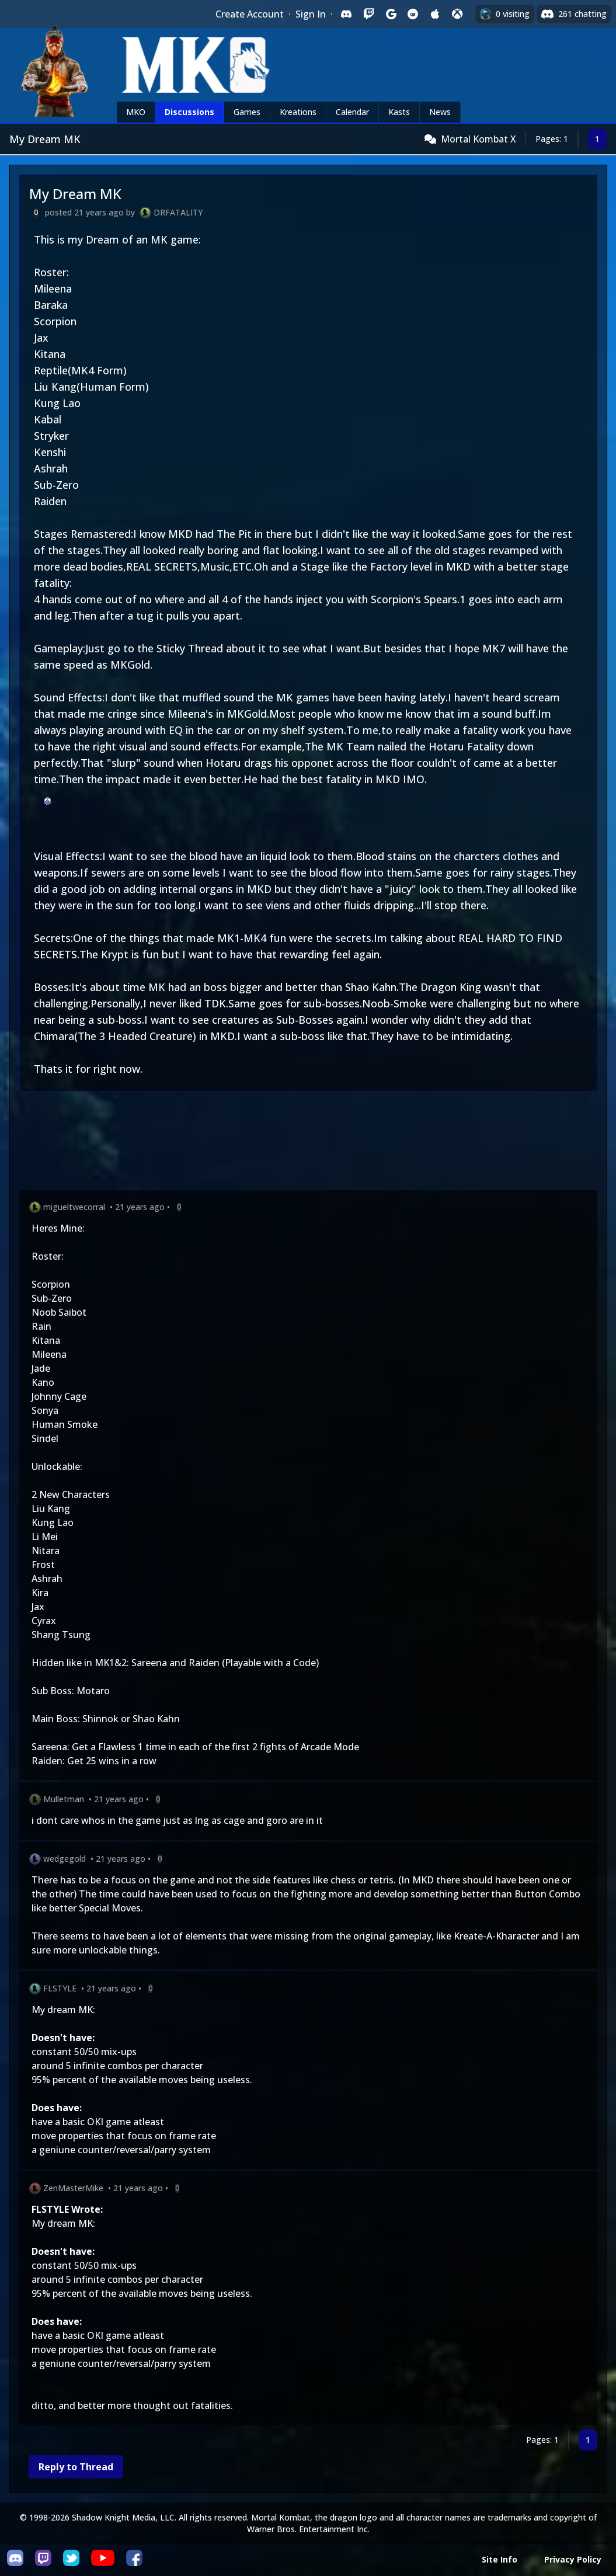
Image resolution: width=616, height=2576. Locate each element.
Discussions (189, 111)
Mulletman (63, 1799)
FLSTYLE (59, 1988)
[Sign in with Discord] (346, 14)
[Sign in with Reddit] (413, 14)
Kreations (298, 111)
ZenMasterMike (73, 2187)
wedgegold (64, 1858)
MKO (135, 111)
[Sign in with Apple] (435, 14)
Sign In (310, 14)
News (440, 111)
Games (247, 111)
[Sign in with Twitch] (368, 14)
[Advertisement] (308, 1143)
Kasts (399, 111)
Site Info (499, 2559)
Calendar (352, 111)
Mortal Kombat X (478, 139)
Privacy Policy (572, 2559)
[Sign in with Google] (390, 14)
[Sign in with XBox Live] (457, 14)
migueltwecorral (74, 1206)
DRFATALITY (178, 212)
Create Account (249, 14)
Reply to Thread (76, 2466)
